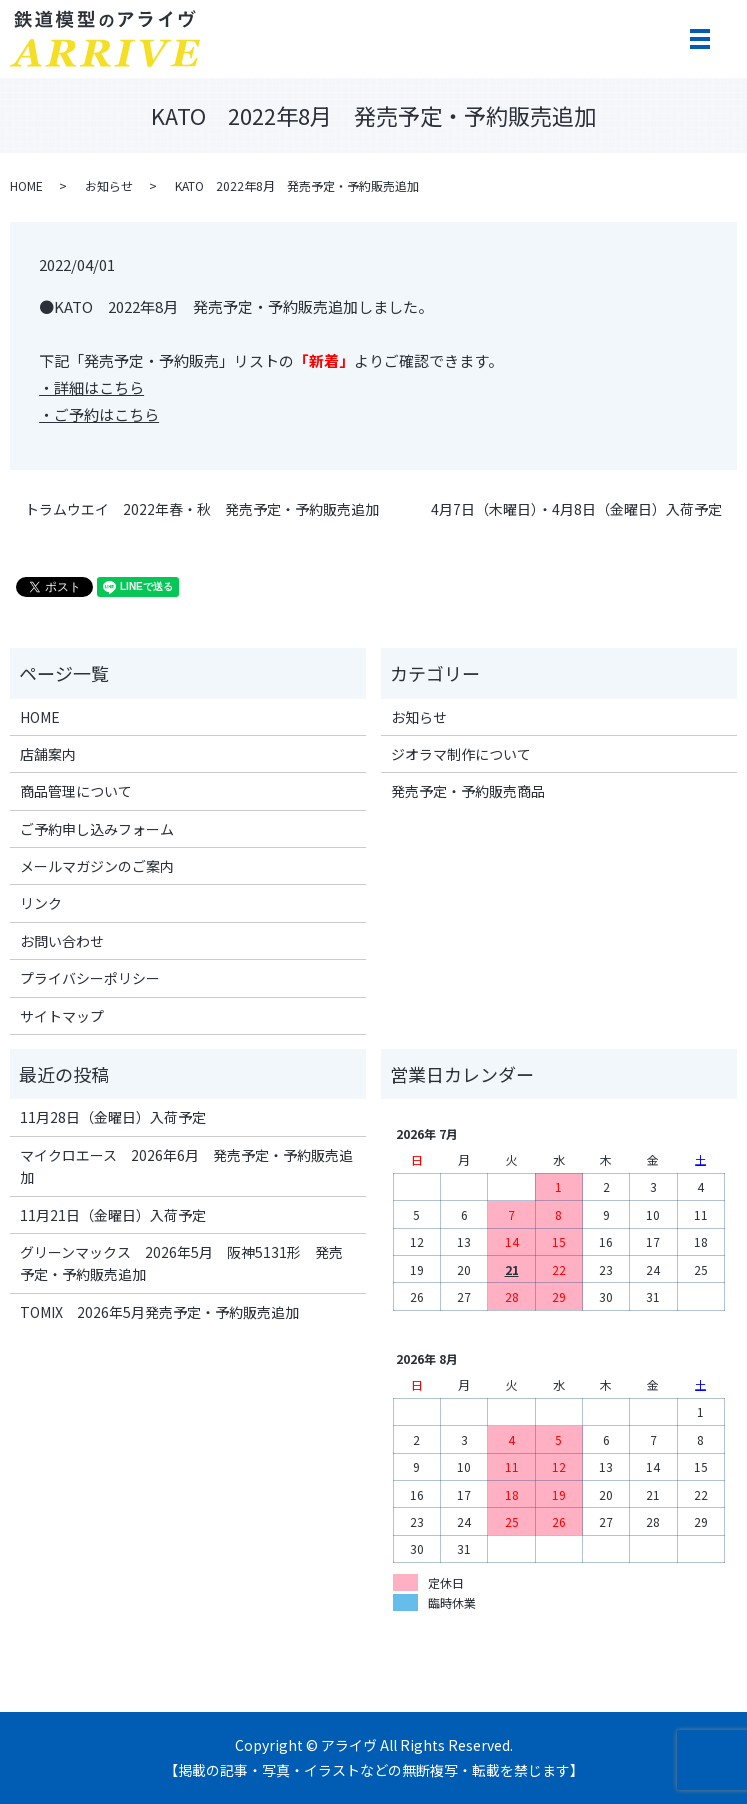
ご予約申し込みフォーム (97, 829)
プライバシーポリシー (90, 978)
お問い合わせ (62, 941)
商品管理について (76, 791)
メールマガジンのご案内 (97, 866)
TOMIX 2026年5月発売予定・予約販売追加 (159, 1312)
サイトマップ (62, 1016)
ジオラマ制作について (461, 754)
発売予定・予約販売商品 (468, 791)
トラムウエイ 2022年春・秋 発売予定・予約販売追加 (202, 509)
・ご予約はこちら (99, 414)
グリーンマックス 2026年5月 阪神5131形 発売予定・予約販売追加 (181, 1263)
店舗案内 (48, 754)
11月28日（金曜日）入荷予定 (113, 1117)
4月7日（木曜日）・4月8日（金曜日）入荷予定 (576, 509)
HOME (26, 185)
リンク (41, 903)
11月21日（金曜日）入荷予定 (113, 1215)
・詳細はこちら (91, 387)
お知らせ (109, 185)
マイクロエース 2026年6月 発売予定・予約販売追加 (186, 1166)
